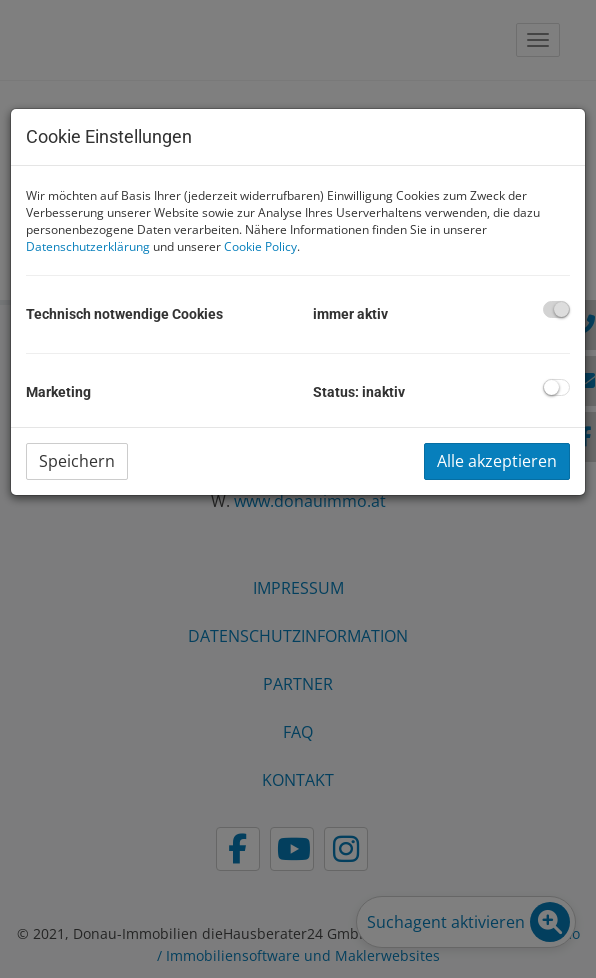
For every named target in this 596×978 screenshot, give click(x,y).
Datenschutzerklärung (88, 246)
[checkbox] (556, 309)
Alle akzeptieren (497, 461)
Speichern (77, 461)
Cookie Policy (260, 246)
